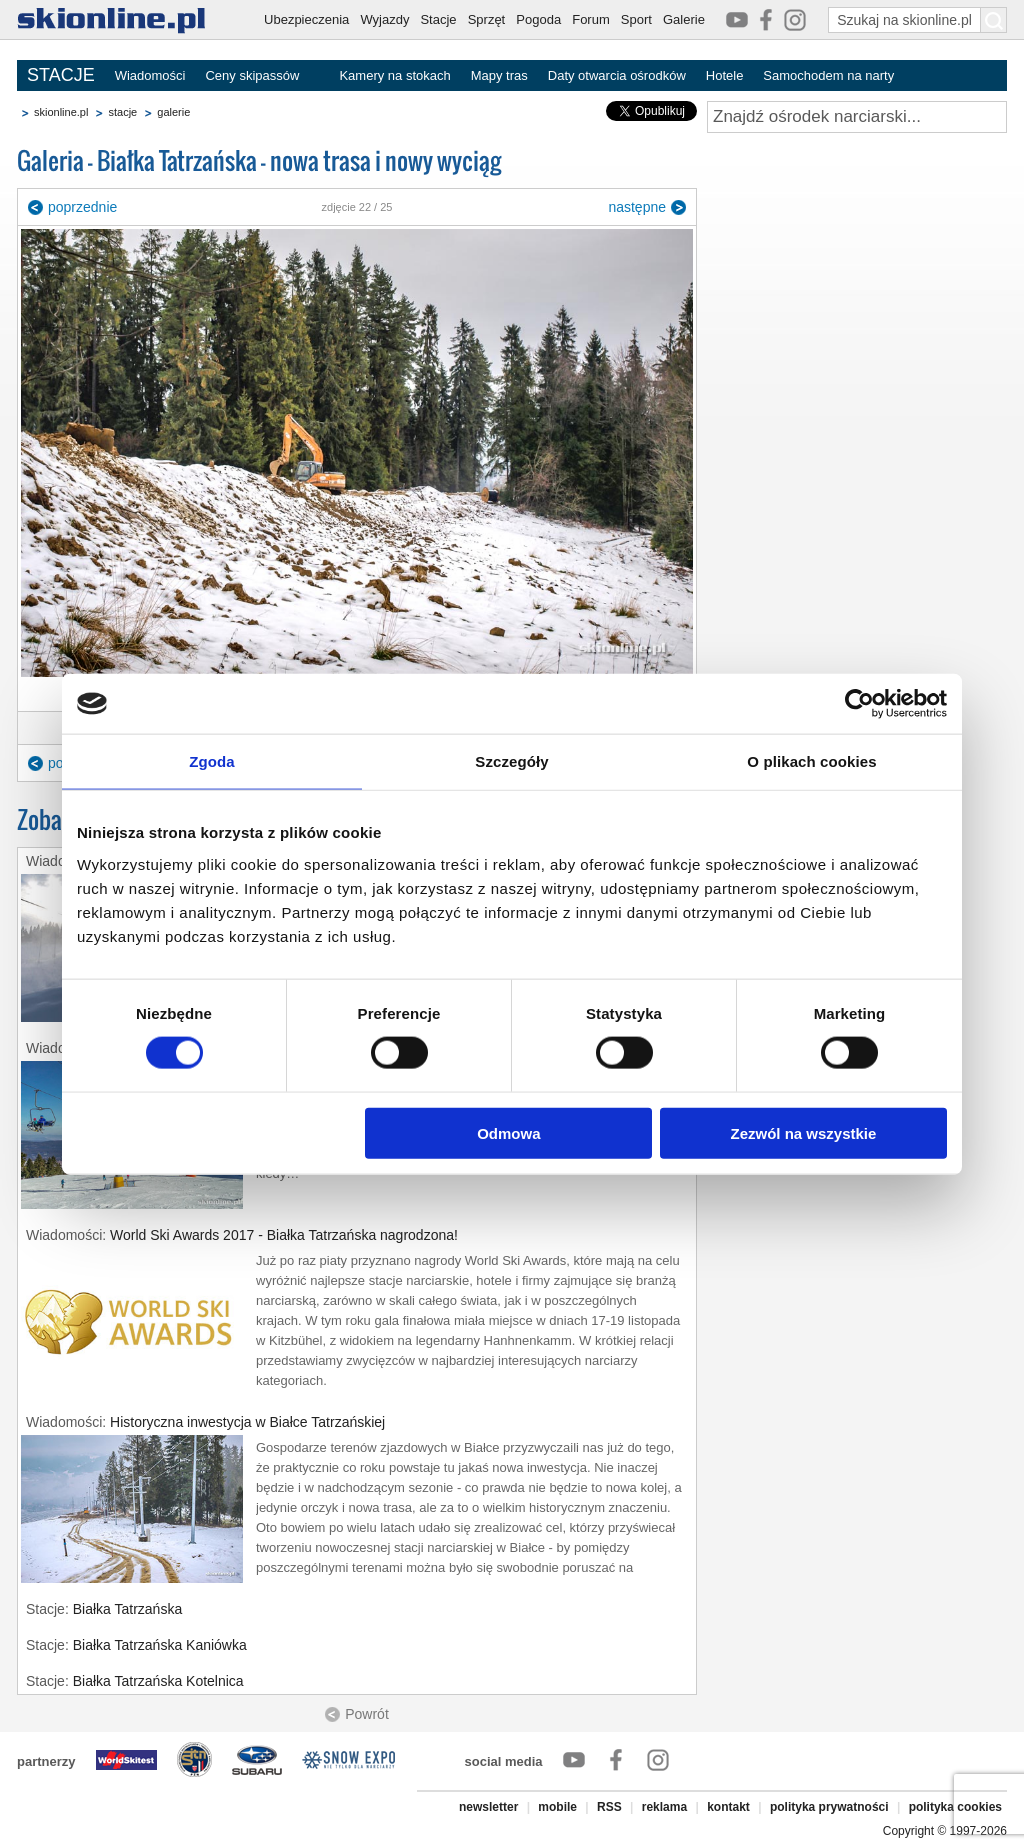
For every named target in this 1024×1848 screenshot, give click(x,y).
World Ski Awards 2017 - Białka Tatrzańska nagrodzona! (284, 1235)
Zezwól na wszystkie (804, 1132)
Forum (591, 19)
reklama (664, 1807)
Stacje (438, 19)
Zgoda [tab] (212, 761)
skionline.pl (61, 112)
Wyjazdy (384, 19)
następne (637, 207)
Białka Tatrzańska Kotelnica (158, 1681)
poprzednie (82, 207)
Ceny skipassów (252, 75)
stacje (122, 112)
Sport (636, 19)
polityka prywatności (829, 1807)
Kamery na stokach (394, 75)
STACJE (61, 75)
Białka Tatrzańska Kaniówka (160, 1645)
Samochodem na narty (828, 75)
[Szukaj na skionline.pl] (994, 20)
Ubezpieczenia (306, 19)
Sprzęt (487, 19)
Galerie (684, 19)
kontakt (728, 1807)
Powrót (367, 1714)
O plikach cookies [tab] (811, 761)
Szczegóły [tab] (511, 761)
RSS (609, 1807)
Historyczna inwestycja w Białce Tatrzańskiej (247, 1422)
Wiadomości (150, 75)
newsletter (488, 1807)
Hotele (725, 75)
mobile (557, 1807)
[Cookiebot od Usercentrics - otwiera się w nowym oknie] (859, 704)
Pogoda (538, 19)
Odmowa (508, 1132)
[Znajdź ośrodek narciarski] (857, 117)
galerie (173, 112)
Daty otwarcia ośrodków (617, 75)
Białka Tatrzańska (127, 1609)
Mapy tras (499, 75)
